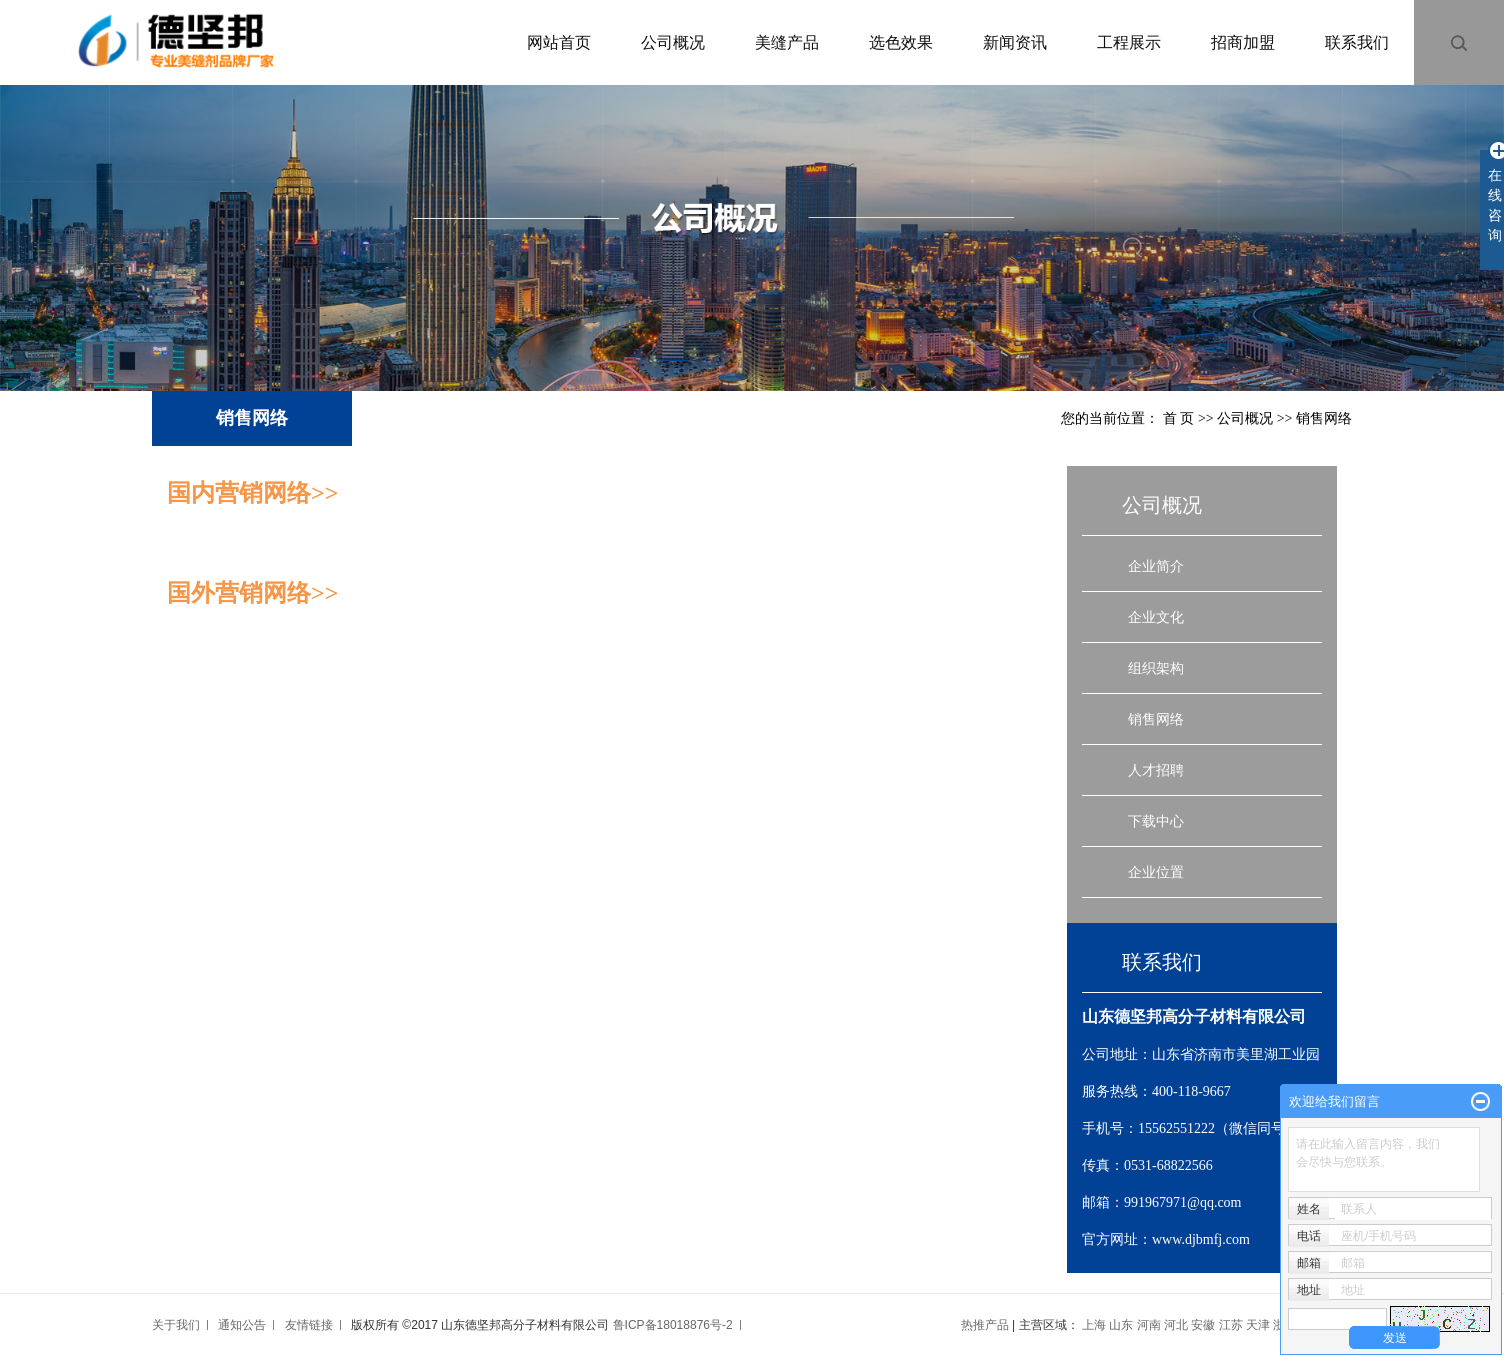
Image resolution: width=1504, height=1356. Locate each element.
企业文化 (1156, 617)
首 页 (1179, 418)
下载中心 (1156, 821)
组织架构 (1156, 668)
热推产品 (985, 1325)
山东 (1121, 1325)
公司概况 (673, 42)
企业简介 (1156, 566)
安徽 (1203, 1325)
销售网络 (1156, 719)
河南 (1149, 1325)
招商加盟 (1243, 42)
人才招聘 (1156, 770)
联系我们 (1357, 42)
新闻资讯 (1015, 42)
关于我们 (176, 1325)
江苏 (1231, 1325)
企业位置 (1156, 872)
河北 (1176, 1325)
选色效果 (901, 42)
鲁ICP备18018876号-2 (673, 1325)
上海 (1094, 1325)
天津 (1258, 1325)
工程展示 (1129, 42)
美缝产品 (787, 42)
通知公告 (242, 1325)
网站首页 (559, 42)
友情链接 (309, 1325)
